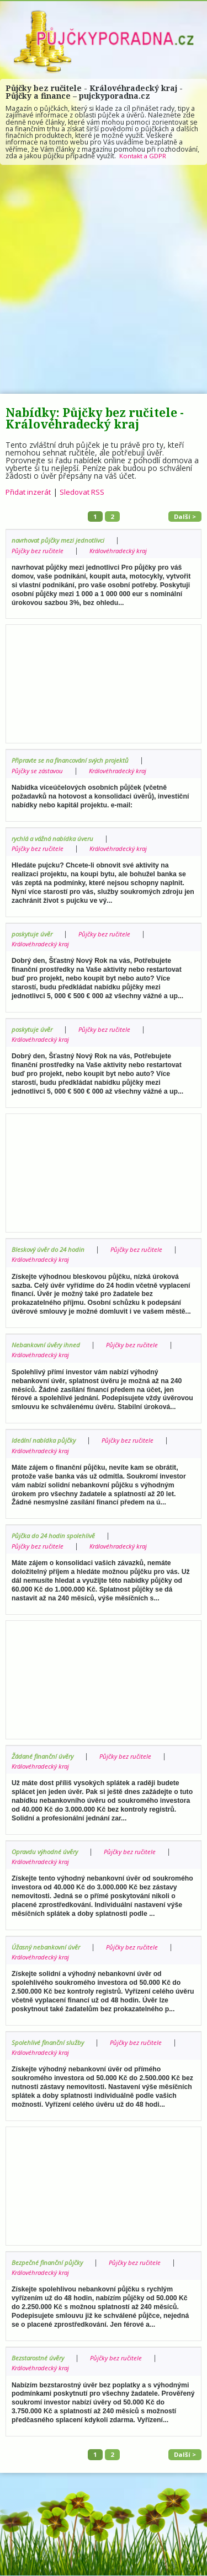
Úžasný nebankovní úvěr (48, 1947)
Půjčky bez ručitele (39, 551)
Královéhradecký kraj (124, 551)
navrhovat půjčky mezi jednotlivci (61, 540)
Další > (184, 516)
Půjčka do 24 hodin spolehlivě (56, 1536)
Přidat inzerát (30, 491)
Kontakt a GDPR (143, 155)
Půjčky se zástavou (39, 771)
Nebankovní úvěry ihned (48, 1345)
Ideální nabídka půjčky (45, 1440)
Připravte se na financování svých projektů (75, 760)
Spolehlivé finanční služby (49, 2043)
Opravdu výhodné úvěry (47, 1852)
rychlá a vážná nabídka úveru (56, 839)
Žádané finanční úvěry (45, 1756)
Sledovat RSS (85, 491)
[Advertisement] (103, 279)
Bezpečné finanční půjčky (49, 2263)
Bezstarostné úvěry (39, 2358)
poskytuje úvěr (33, 934)
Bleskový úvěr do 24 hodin (50, 1250)
